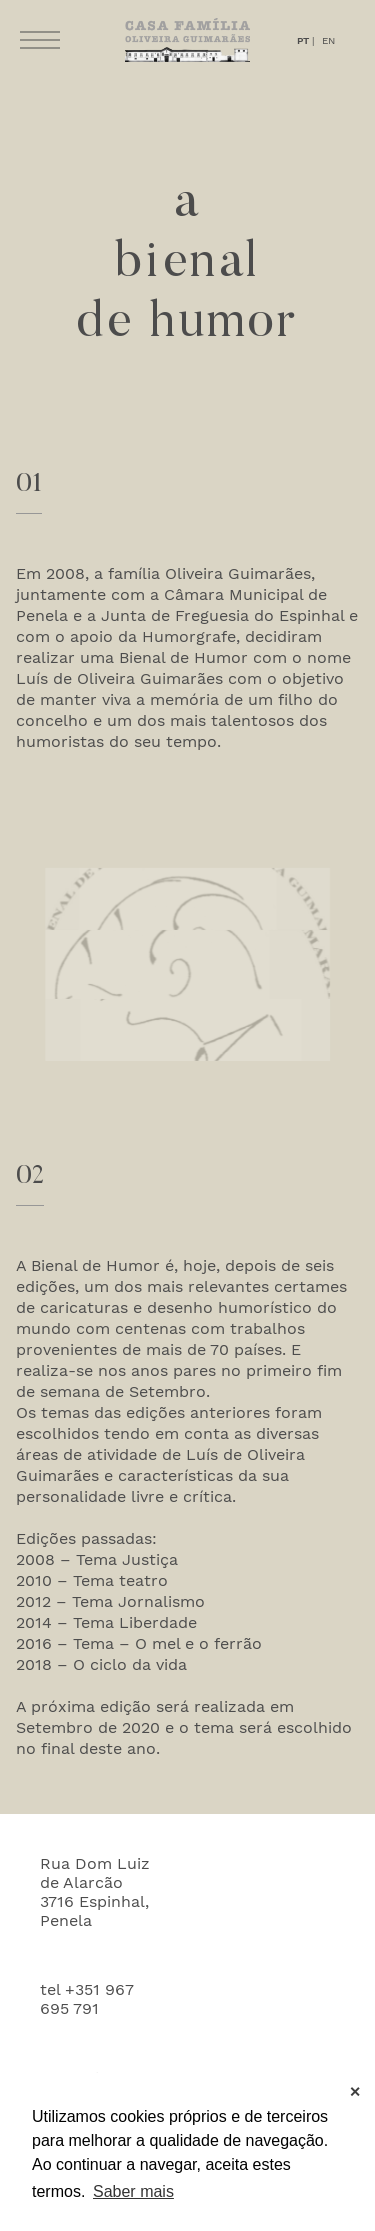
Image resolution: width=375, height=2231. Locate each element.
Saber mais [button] (133, 2191)
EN (328, 40)
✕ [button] (355, 2092)
